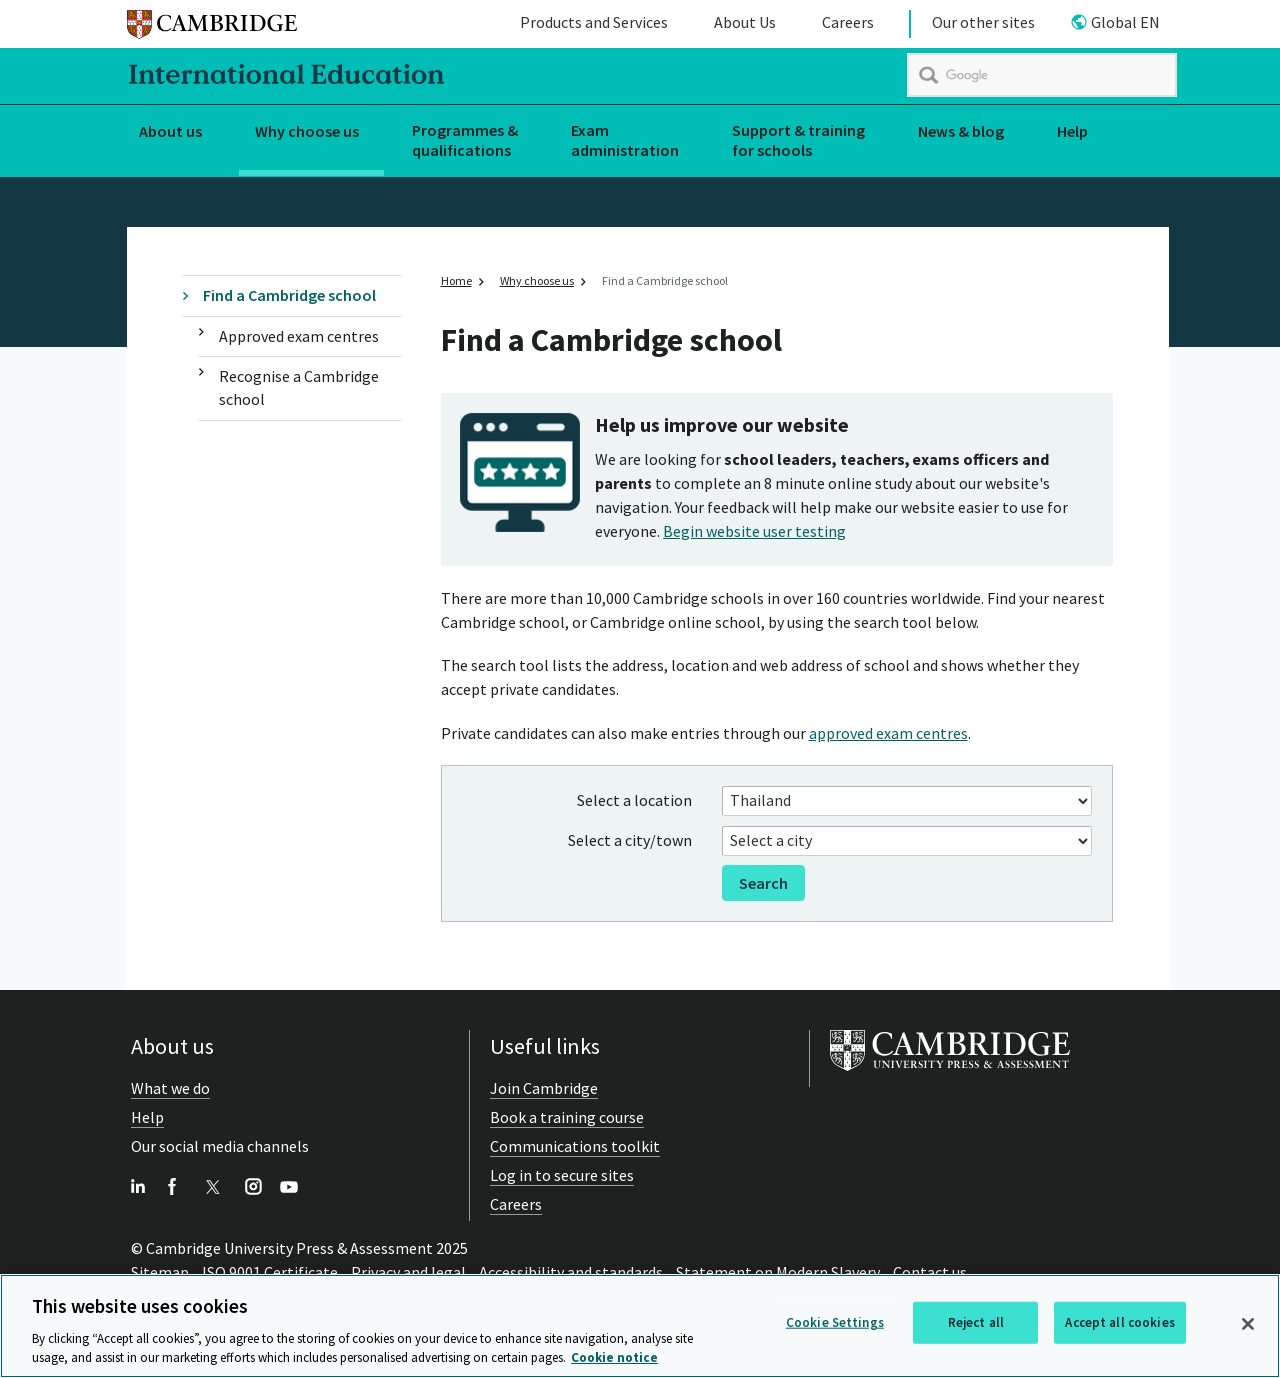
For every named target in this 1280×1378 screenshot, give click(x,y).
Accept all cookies (1119, 1324)
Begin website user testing (754, 531)
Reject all (976, 1324)
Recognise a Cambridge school (299, 387)
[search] (1042, 75)
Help (1072, 131)
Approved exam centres (299, 336)
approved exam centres (888, 733)
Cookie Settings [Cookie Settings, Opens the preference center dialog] (835, 1324)
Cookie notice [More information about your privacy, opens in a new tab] (614, 1360)
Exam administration (625, 140)
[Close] (1248, 1326)
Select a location (634, 800)
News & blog (961, 131)
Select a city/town (630, 840)
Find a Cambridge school (289, 295)
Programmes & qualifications (465, 140)
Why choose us (307, 131)
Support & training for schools (798, 140)
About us (170, 131)
